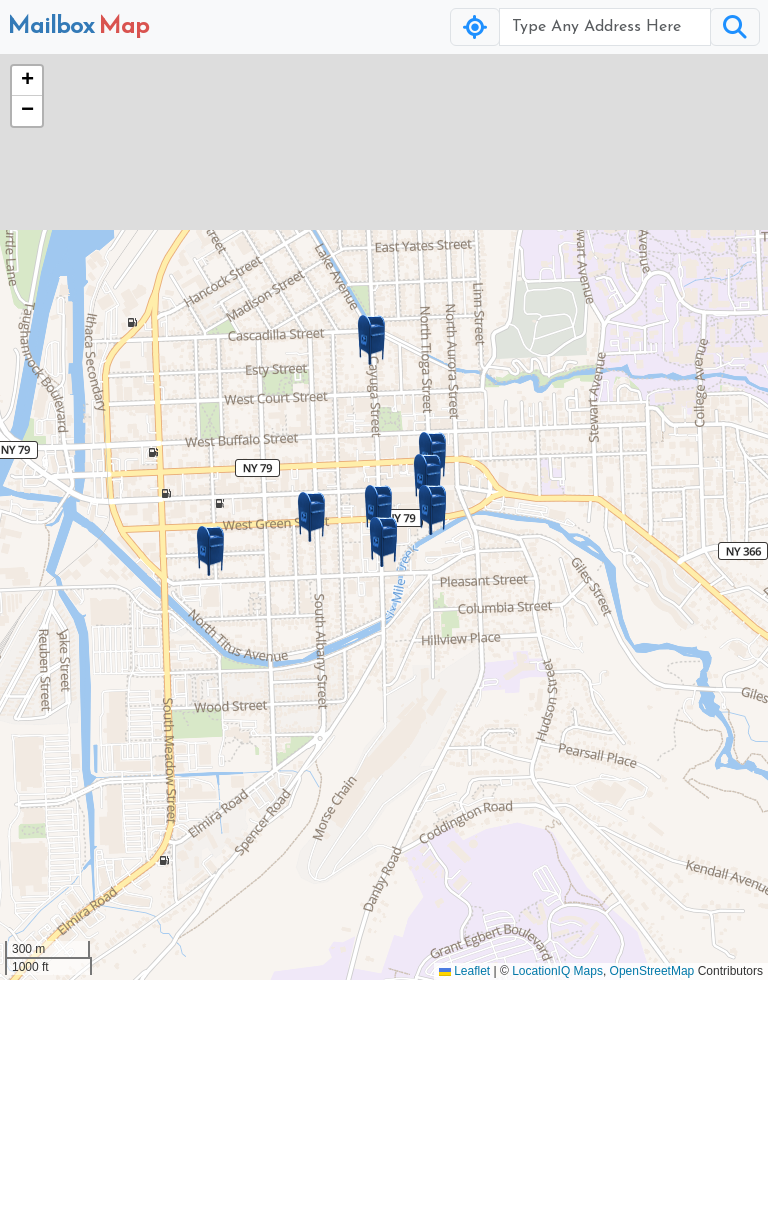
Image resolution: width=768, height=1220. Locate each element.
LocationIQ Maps (557, 971)
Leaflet (464, 971)
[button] (384, 542)
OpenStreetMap (652, 971)
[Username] (605, 27)
